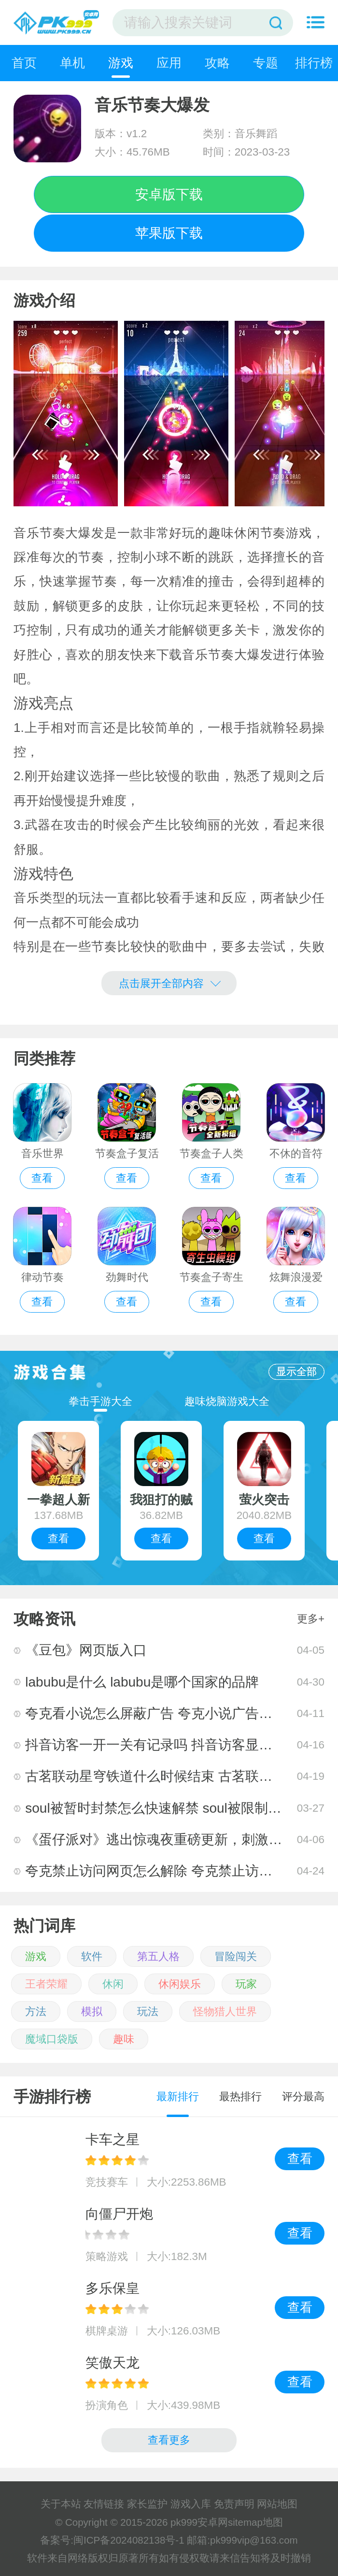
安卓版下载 (169, 194)
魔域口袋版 (51, 2039)
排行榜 (314, 63)
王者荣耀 (46, 1984)
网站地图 (277, 2503)
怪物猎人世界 (225, 2011)
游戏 (120, 63)
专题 (265, 63)
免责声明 (234, 2503)
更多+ (310, 1619)
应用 (169, 63)
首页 (24, 63)
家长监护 (147, 2503)
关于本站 (61, 2503)
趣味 (123, 2039)
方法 (35, 2011)
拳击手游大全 (100, 1401)
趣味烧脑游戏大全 (226, 1401)
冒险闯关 (235, 1956)
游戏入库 (190, 2503)
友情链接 (104, 2503)
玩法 (147, 2011)
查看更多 (169, 2440)
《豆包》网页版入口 (86, 1650)
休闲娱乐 (179, 1984)
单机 (72, 63)
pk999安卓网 (199, 2522)
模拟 (91, 2011)
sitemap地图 (255, 2522)
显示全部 (296, 1371)
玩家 (246, 1984)
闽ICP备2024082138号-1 (128, 2540)
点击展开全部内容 (170, 982)
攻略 (217, 63)
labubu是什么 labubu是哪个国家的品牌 (142, 1681)
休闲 (113, 1984)
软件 (91, 1956)
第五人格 (158, 1956)
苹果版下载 (169, 233)
